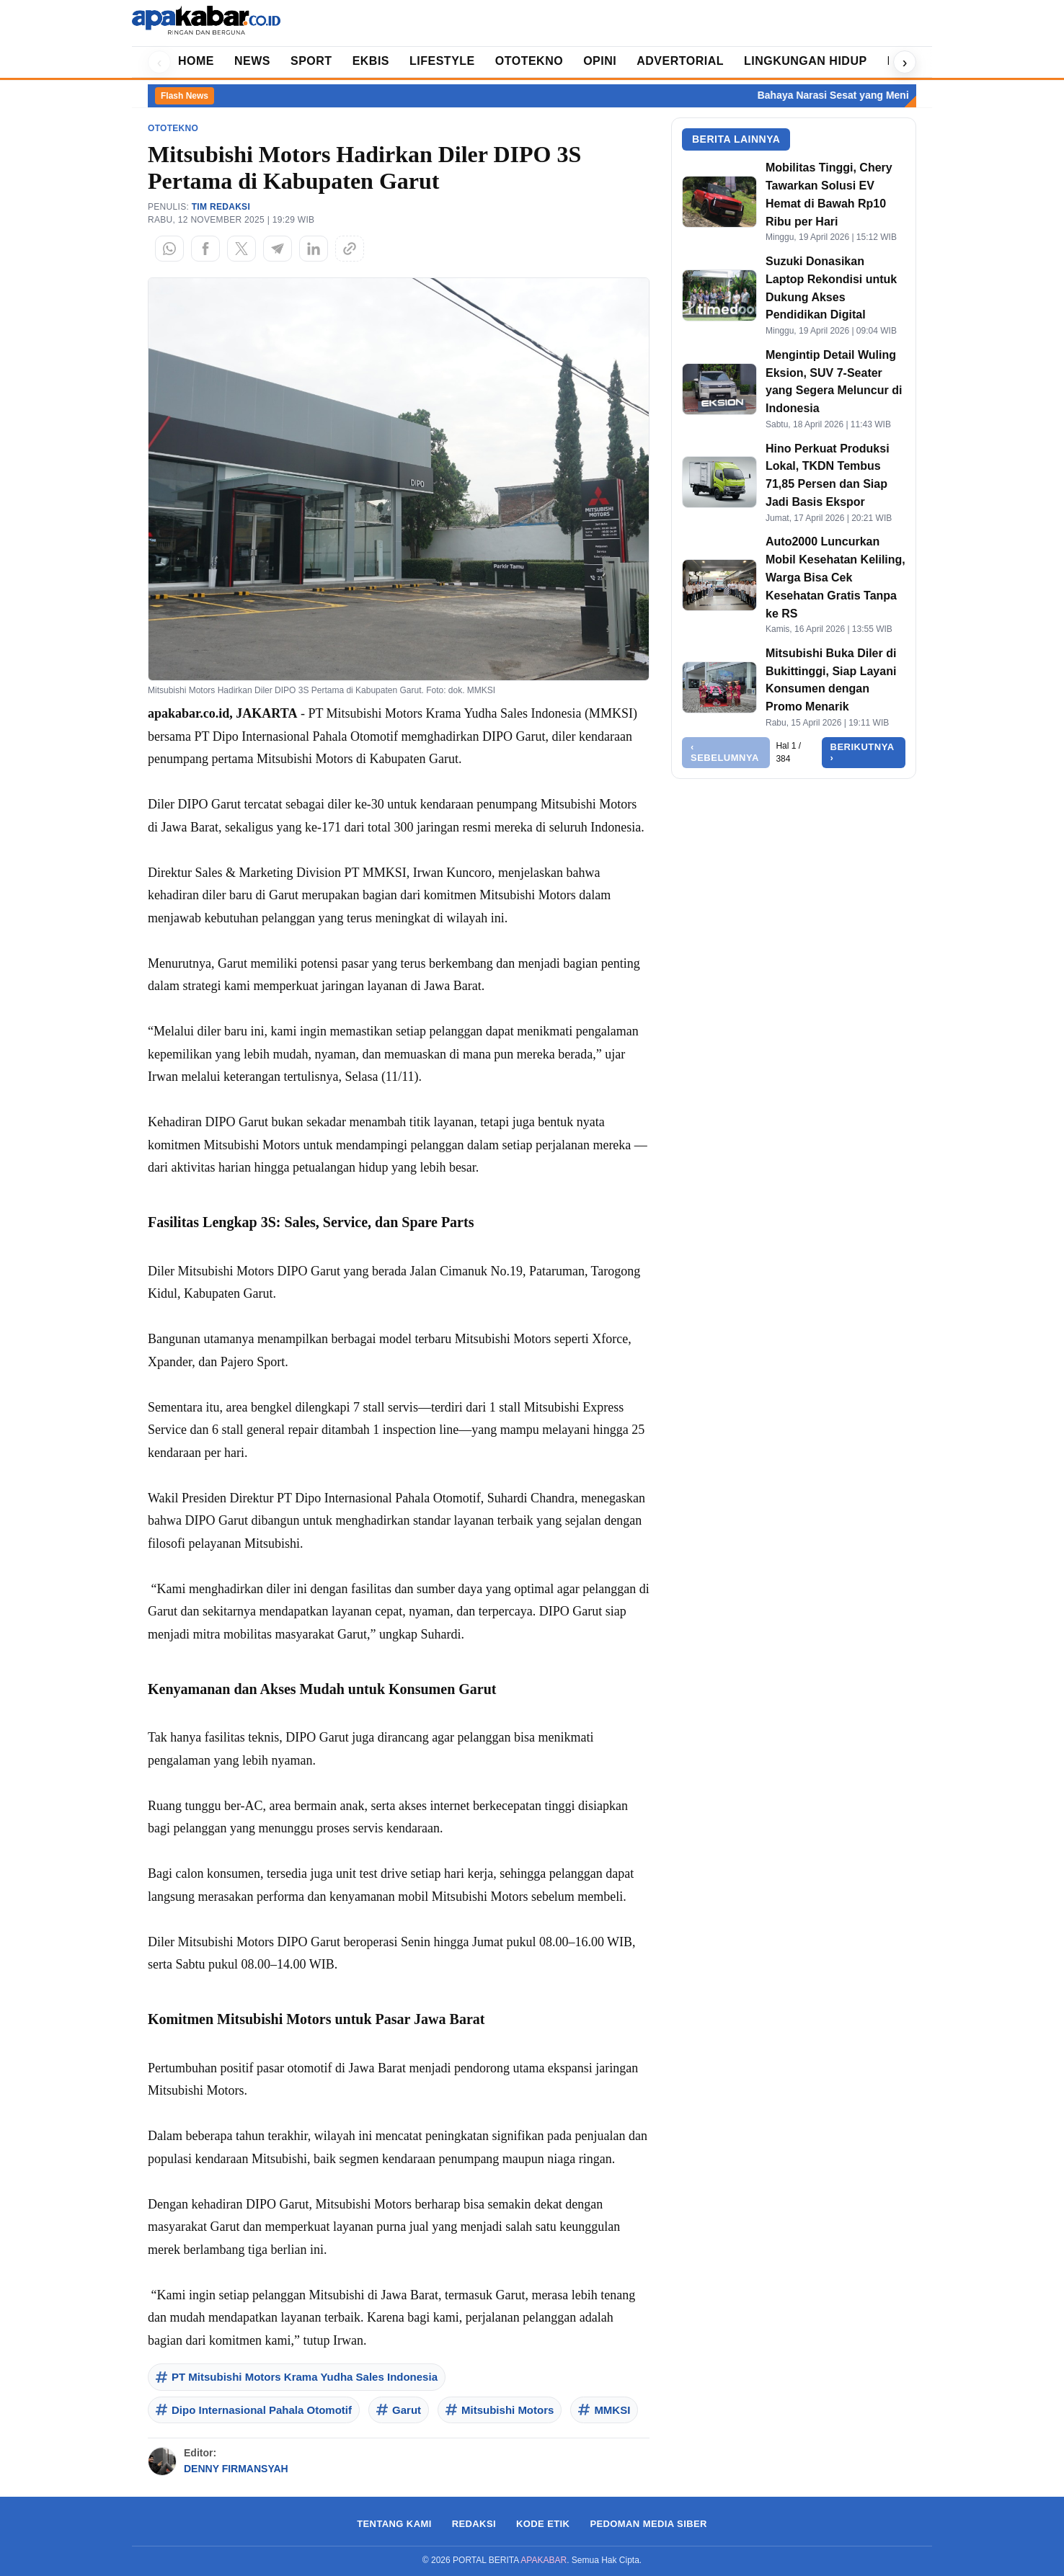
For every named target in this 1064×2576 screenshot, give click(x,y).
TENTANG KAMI (394, 2523)
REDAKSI (474, 2523)
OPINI (599, 61)
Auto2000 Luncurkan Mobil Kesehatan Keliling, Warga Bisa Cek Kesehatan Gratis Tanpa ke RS (835, 577)
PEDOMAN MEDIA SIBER (648, 2523)
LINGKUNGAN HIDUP (805, 61)
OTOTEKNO (529, 61)
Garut (398, 2410)
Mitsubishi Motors (499, 2410)
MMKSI (604, 2410)
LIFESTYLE (442, 61)
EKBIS (371, 61)
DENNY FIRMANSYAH (236, 2468)
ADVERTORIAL (680, 61)
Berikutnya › (862, 752)
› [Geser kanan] (905, 62)
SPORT (311, 61)
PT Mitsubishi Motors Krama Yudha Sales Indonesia (297, 2377)
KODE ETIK (542, 2523)
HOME (196, 61)
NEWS (252, 61)
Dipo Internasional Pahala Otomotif (254, 2410)
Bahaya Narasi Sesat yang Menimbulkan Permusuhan (901, 95)
